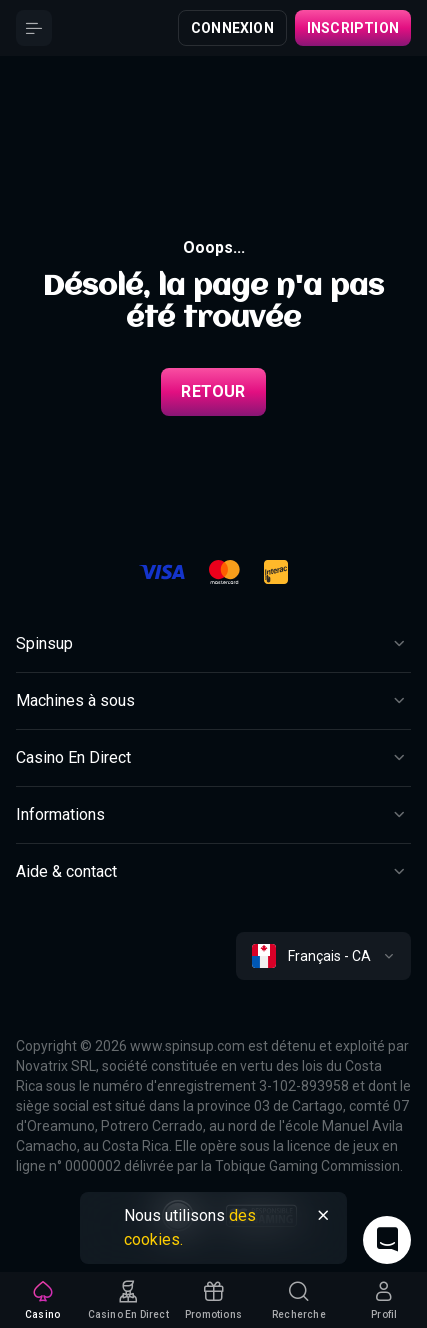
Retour (213, 391)
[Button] (34, 28)
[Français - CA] (323, 956)
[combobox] (323, 956)
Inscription (353, 28)
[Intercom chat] (387, 1240)
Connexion (232, 28)
